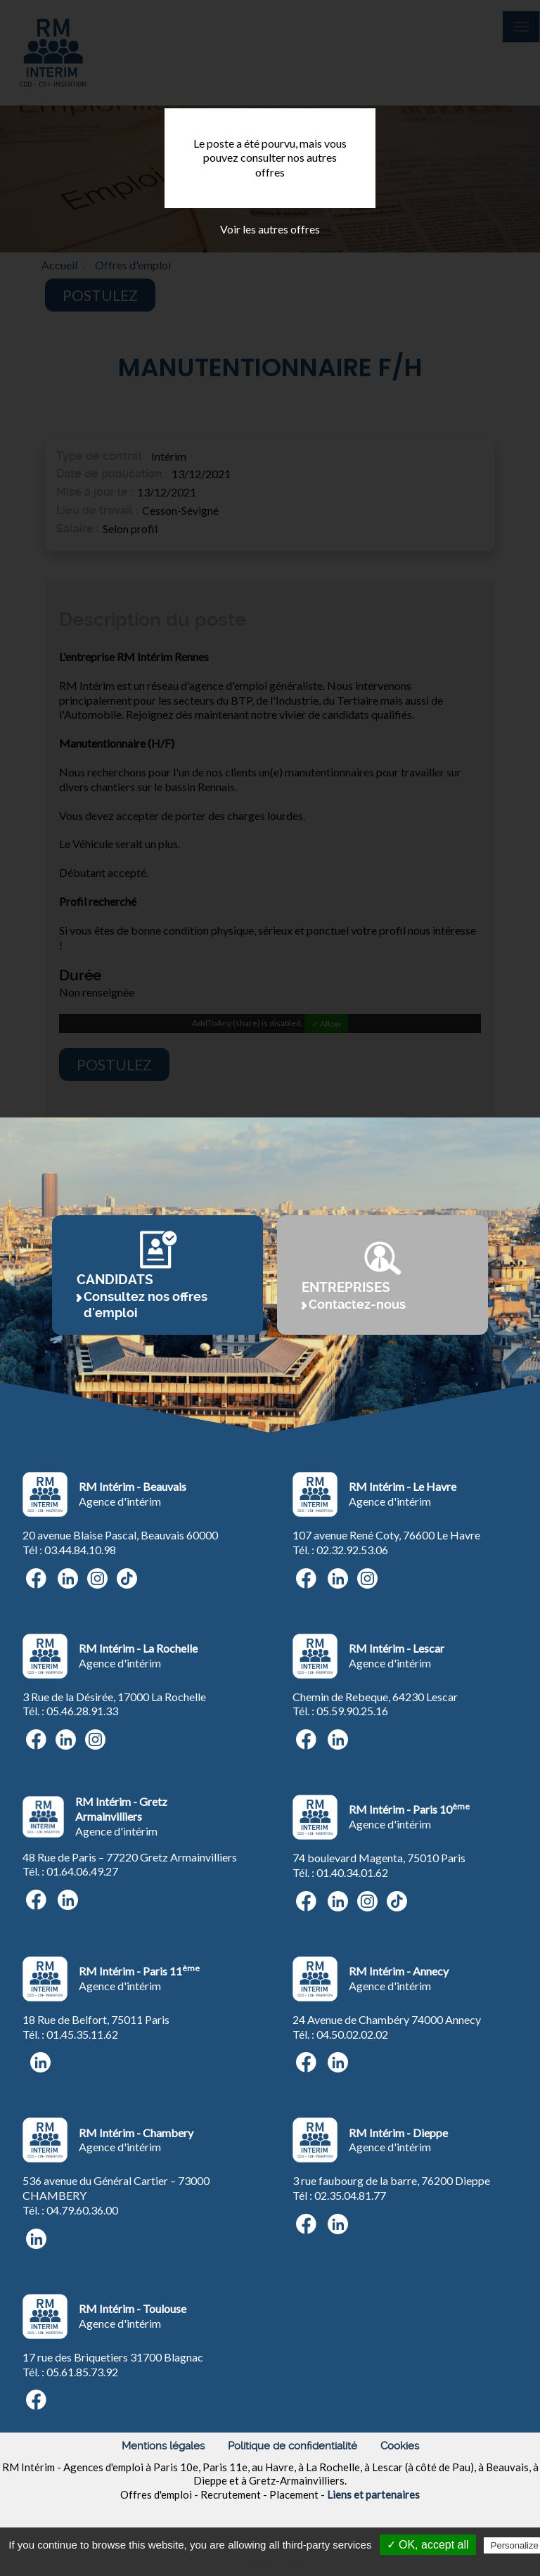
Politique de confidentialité (292, 2446)
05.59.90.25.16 (352, 1710)
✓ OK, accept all (428, 2545)
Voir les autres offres (270, 229)
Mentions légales (163, 2446)
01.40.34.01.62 (352, 1872)
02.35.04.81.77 (350, 2195)
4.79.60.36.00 (85, 2210)
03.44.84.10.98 (80, 1549)
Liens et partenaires (373, 2494)
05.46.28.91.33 (82, 1710)
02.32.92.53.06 (352, 1549)
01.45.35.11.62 (82, 2034)
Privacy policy (277, 2562)
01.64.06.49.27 (82, 1871)
